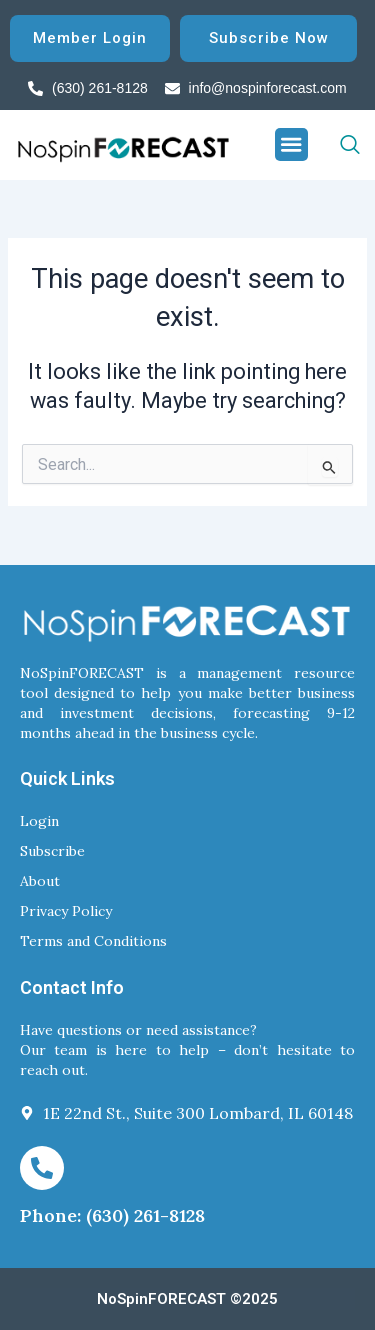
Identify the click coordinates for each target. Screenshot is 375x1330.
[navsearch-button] (334, 145)
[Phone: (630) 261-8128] (42, 1168)
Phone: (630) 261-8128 (112, 1215)
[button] (292, 145)
